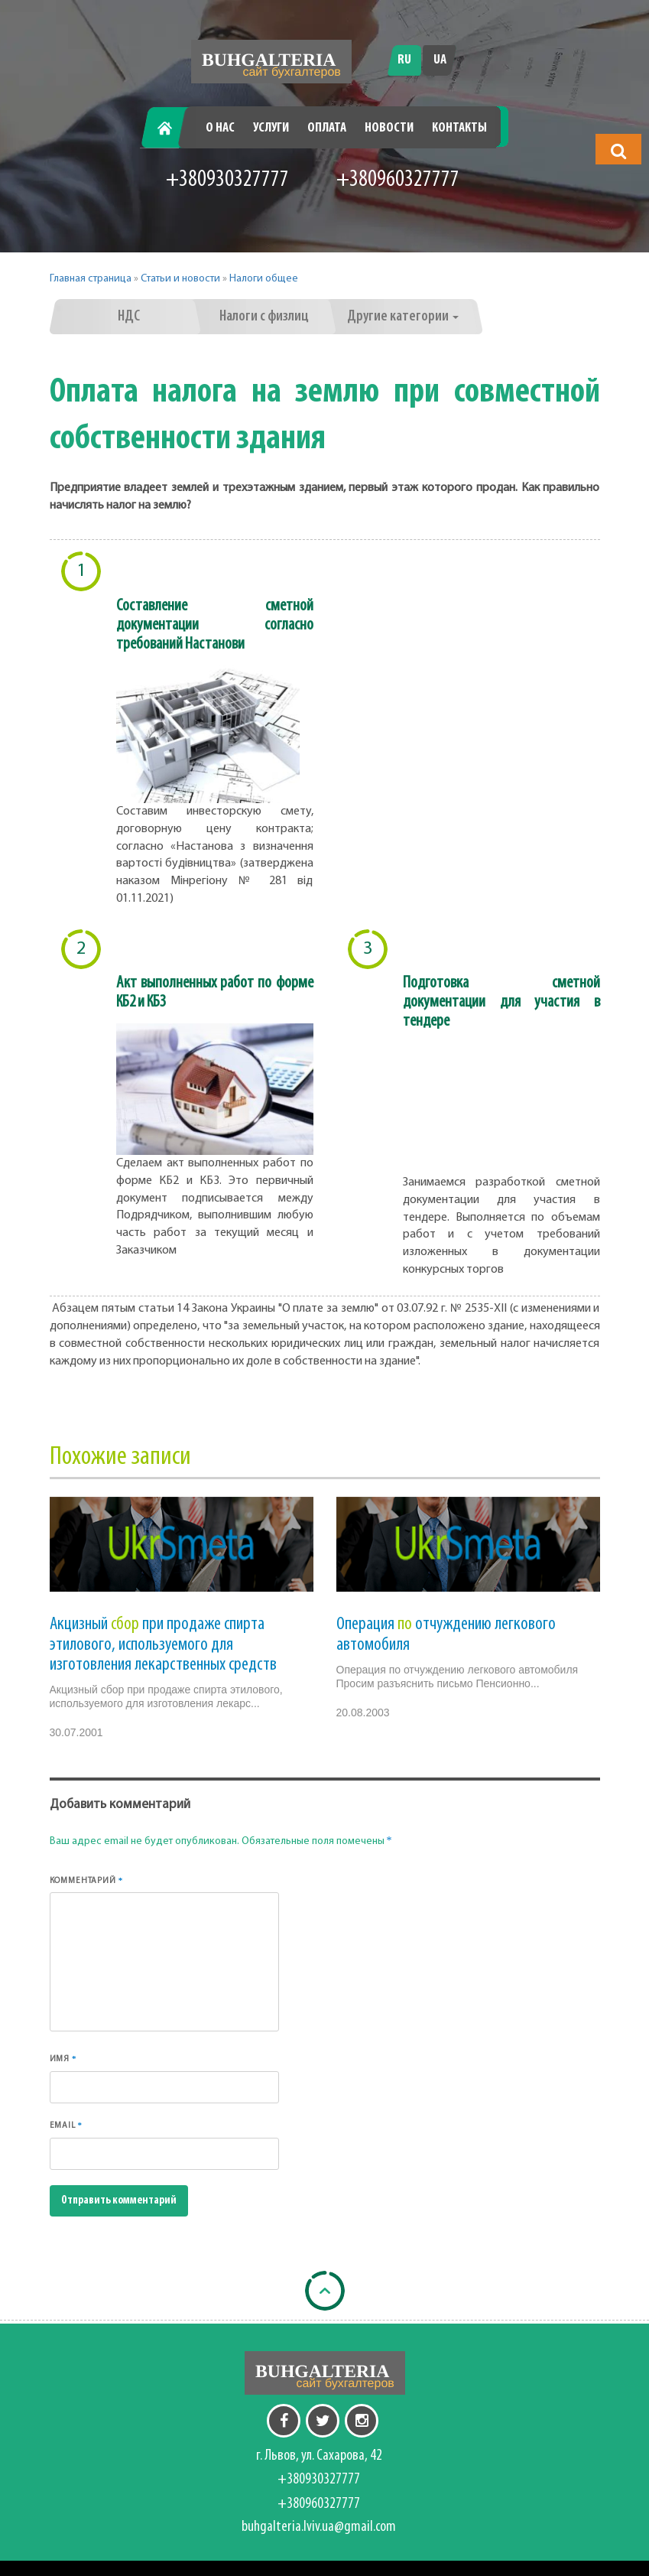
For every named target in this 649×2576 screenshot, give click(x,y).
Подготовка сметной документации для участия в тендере (501, 1002)
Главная (170, 128)
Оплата (326, 128)
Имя (63, 2059)
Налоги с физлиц (264, 316)
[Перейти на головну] (271, 61)
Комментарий (87, 1880)
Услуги (271, 128)
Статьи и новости (180, 279)
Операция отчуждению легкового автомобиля (446, 1634)
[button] (618, 151)
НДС (129, 316)
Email (66, 2125)
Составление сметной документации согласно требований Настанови (214, 625)
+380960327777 (397, 180)
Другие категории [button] (403, 316)
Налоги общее (263, 279)
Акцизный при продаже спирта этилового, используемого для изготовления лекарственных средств (163, 1644)
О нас (220, 128)
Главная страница (90, 279)
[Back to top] (325, 2291)
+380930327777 (227, 180)
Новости (389, 128)
